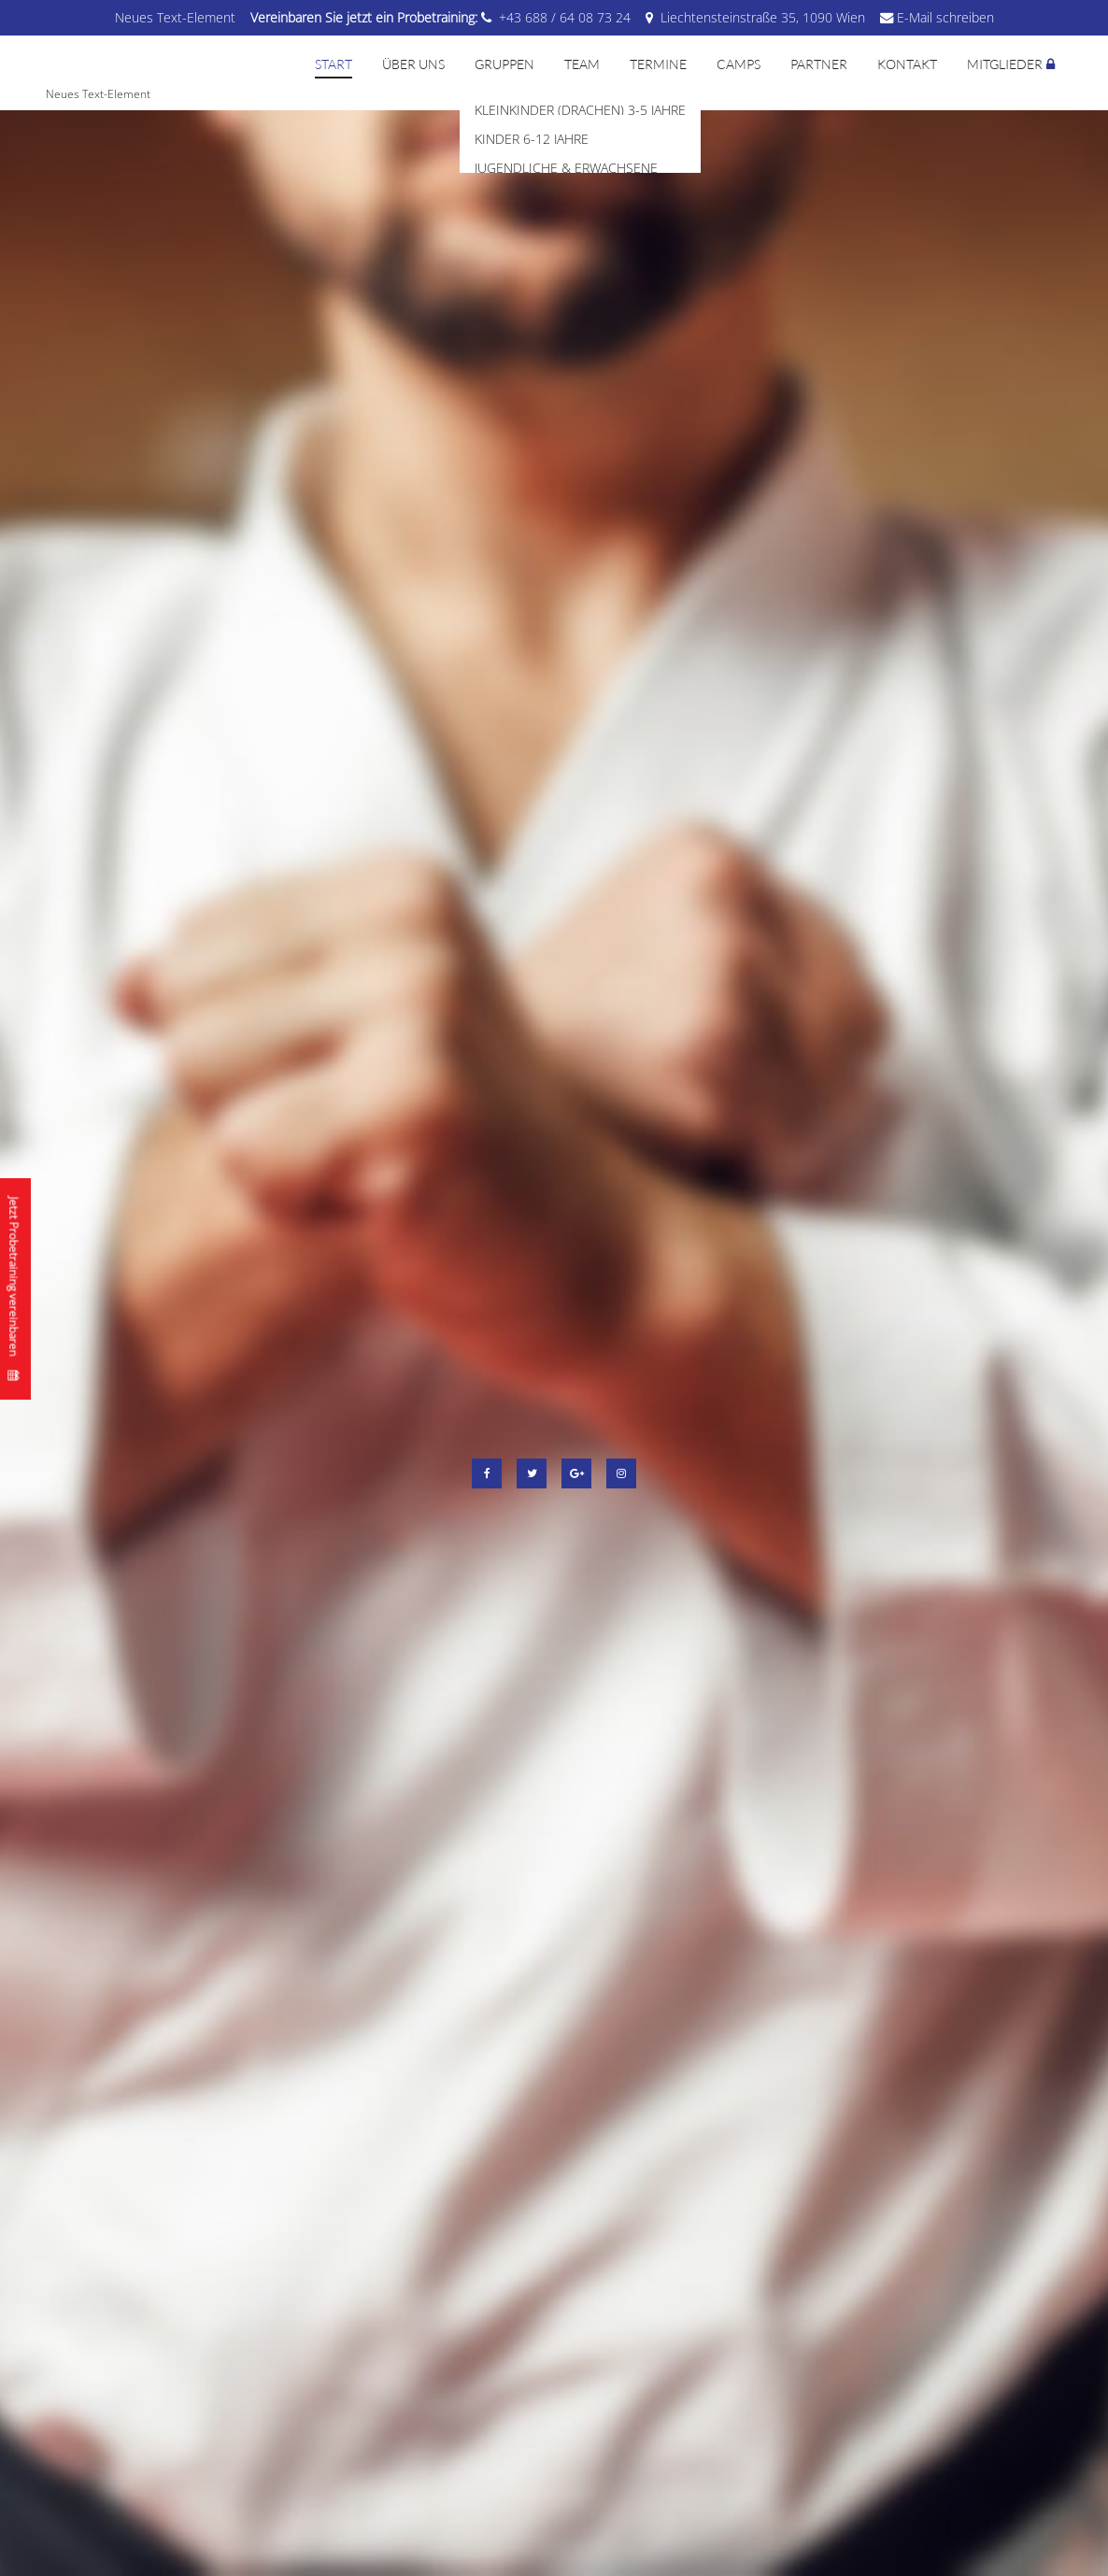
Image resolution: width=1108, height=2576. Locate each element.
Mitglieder (1005, 64)
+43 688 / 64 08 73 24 (565, 17)
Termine (658, 64)
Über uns (413, 64)
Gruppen (504, 64)
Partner (818, 64)
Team (582, 64)
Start (333, 64)
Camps (738, 64)
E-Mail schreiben (945, 17)
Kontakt (907, 64)
